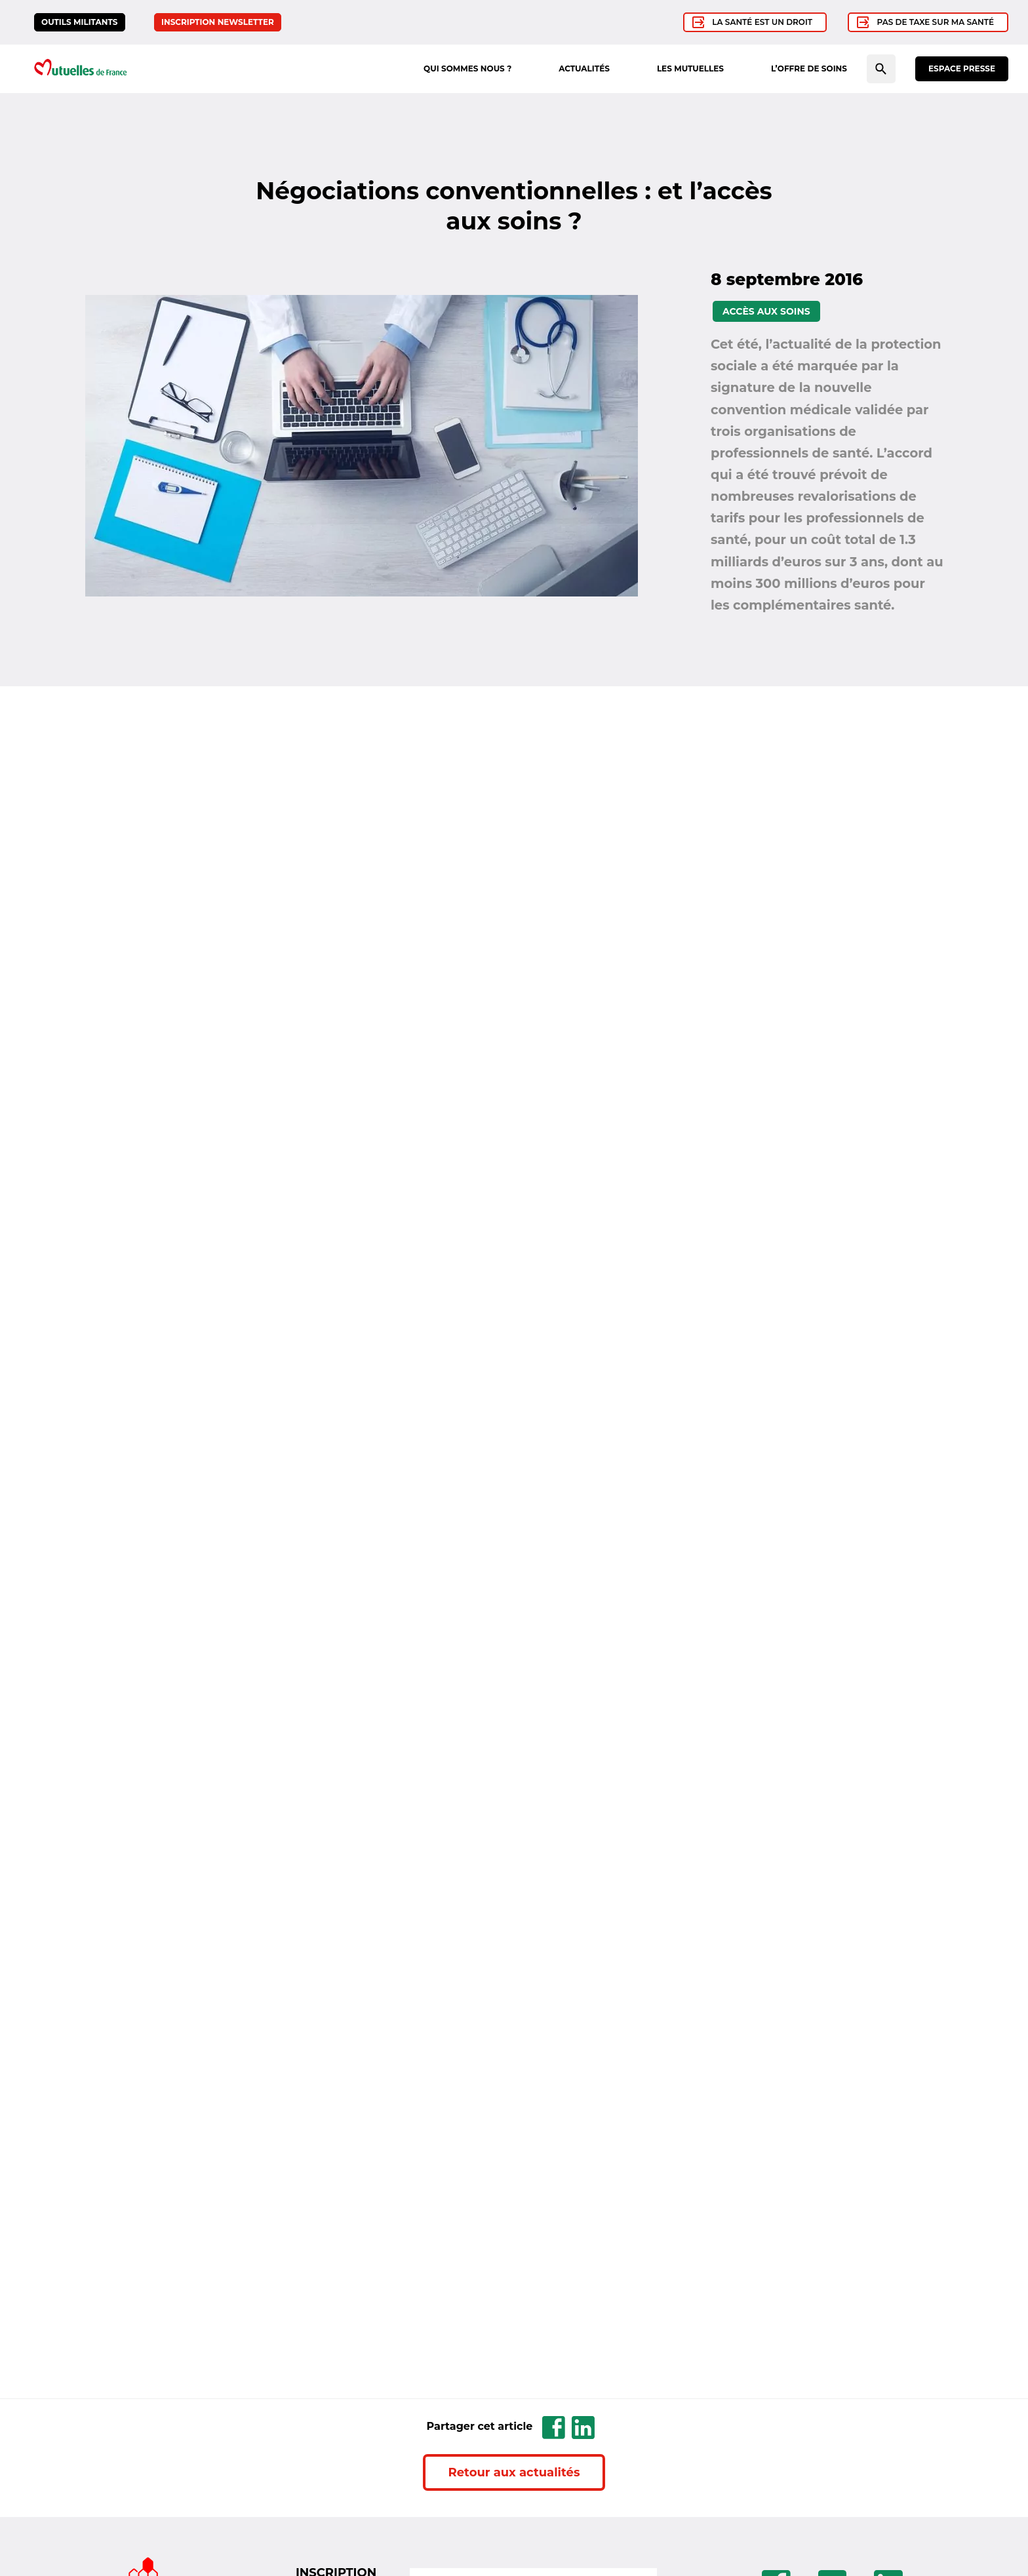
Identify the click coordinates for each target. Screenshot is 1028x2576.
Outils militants (79, 22)
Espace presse (961, 68)
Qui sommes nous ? (467, 68)
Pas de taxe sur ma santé (935, 22)
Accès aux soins (766, 311)
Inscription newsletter (217, 22)
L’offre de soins (809, 68)
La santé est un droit (762, 22)
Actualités (584, 68)
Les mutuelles (690, 68)
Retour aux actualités (514, 2472)
